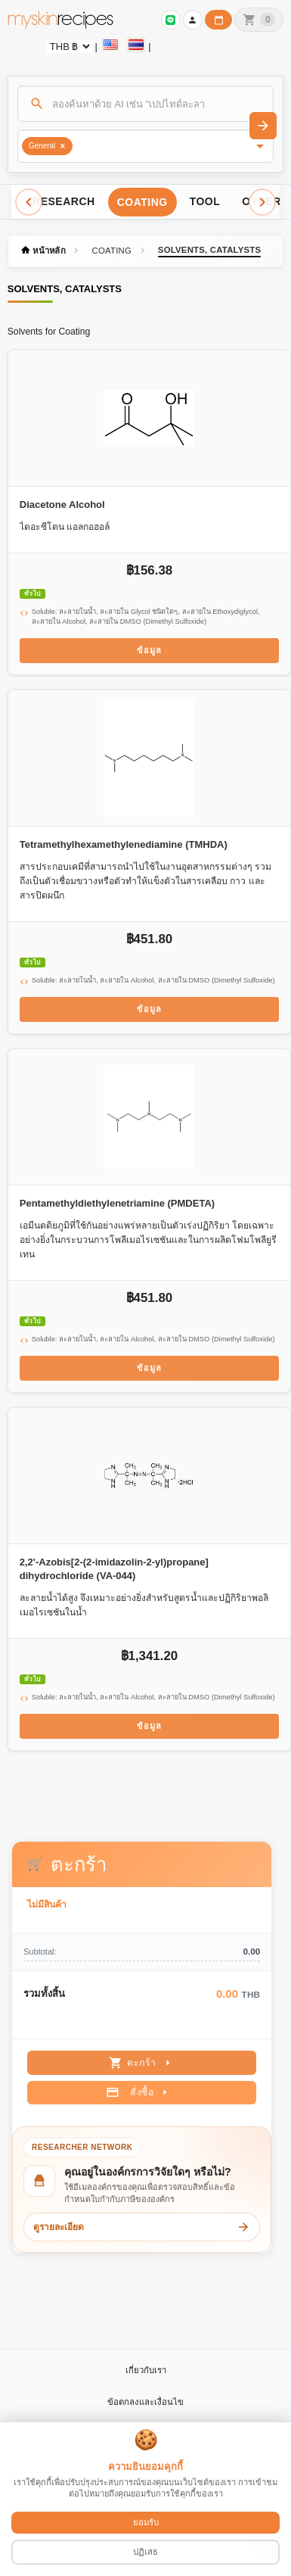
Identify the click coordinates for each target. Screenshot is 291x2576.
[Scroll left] (28, 202)
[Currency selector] (69, 46)
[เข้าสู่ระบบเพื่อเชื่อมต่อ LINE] (171, 20)
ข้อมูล (149, 650)
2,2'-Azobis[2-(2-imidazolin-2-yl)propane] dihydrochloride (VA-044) (114, 1568)
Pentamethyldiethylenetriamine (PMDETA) (117, 1203)
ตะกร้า (142, 2063)
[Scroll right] (262, 202)
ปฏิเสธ (145, 2551)
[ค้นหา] (145, 104)
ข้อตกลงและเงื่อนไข (145, 2401)
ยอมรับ (146, 2522)
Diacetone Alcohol (62, 504)
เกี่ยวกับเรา (145, 2370)
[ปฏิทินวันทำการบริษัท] (218, 20)
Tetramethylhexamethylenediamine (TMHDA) (124, 844)
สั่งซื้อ (139, 2092)
